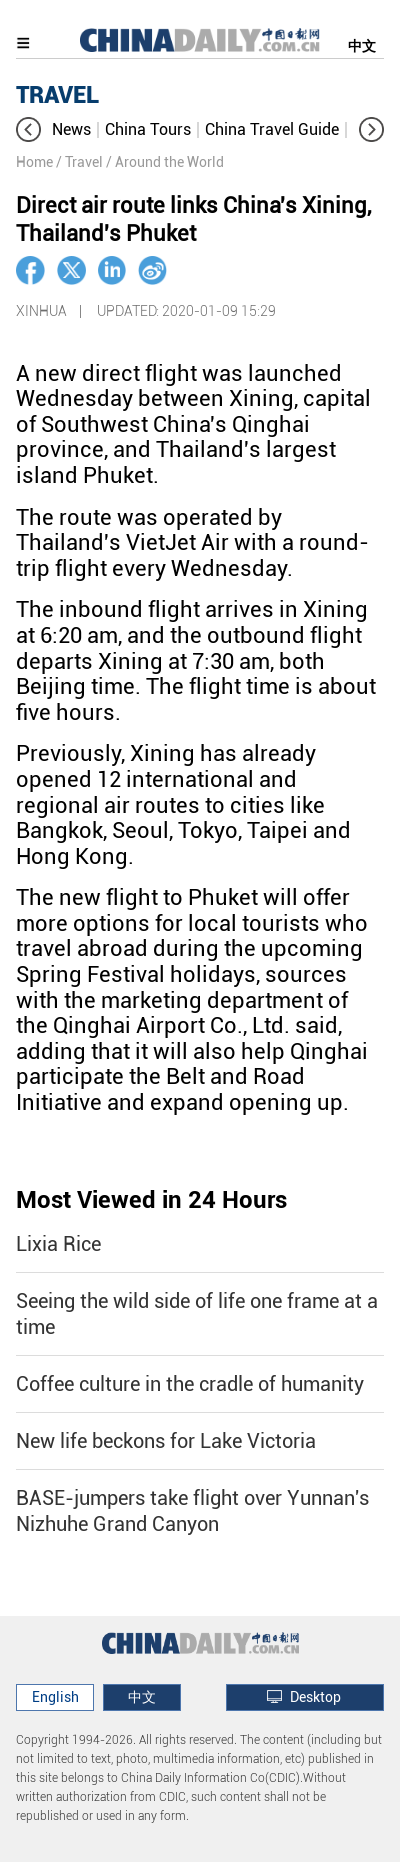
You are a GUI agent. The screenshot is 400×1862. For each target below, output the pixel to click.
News (71, 129)
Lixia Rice (58, 1244)
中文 (362, 46)
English (55, 1697)
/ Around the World (165, 162)
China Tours (148, 129)
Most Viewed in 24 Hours (151, 1200)
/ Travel (79, 162)
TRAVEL (57, 95)
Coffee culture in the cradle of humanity (190, 1384)
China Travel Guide (272, 129)
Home (34, 162)
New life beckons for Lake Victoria (166, 1441)
